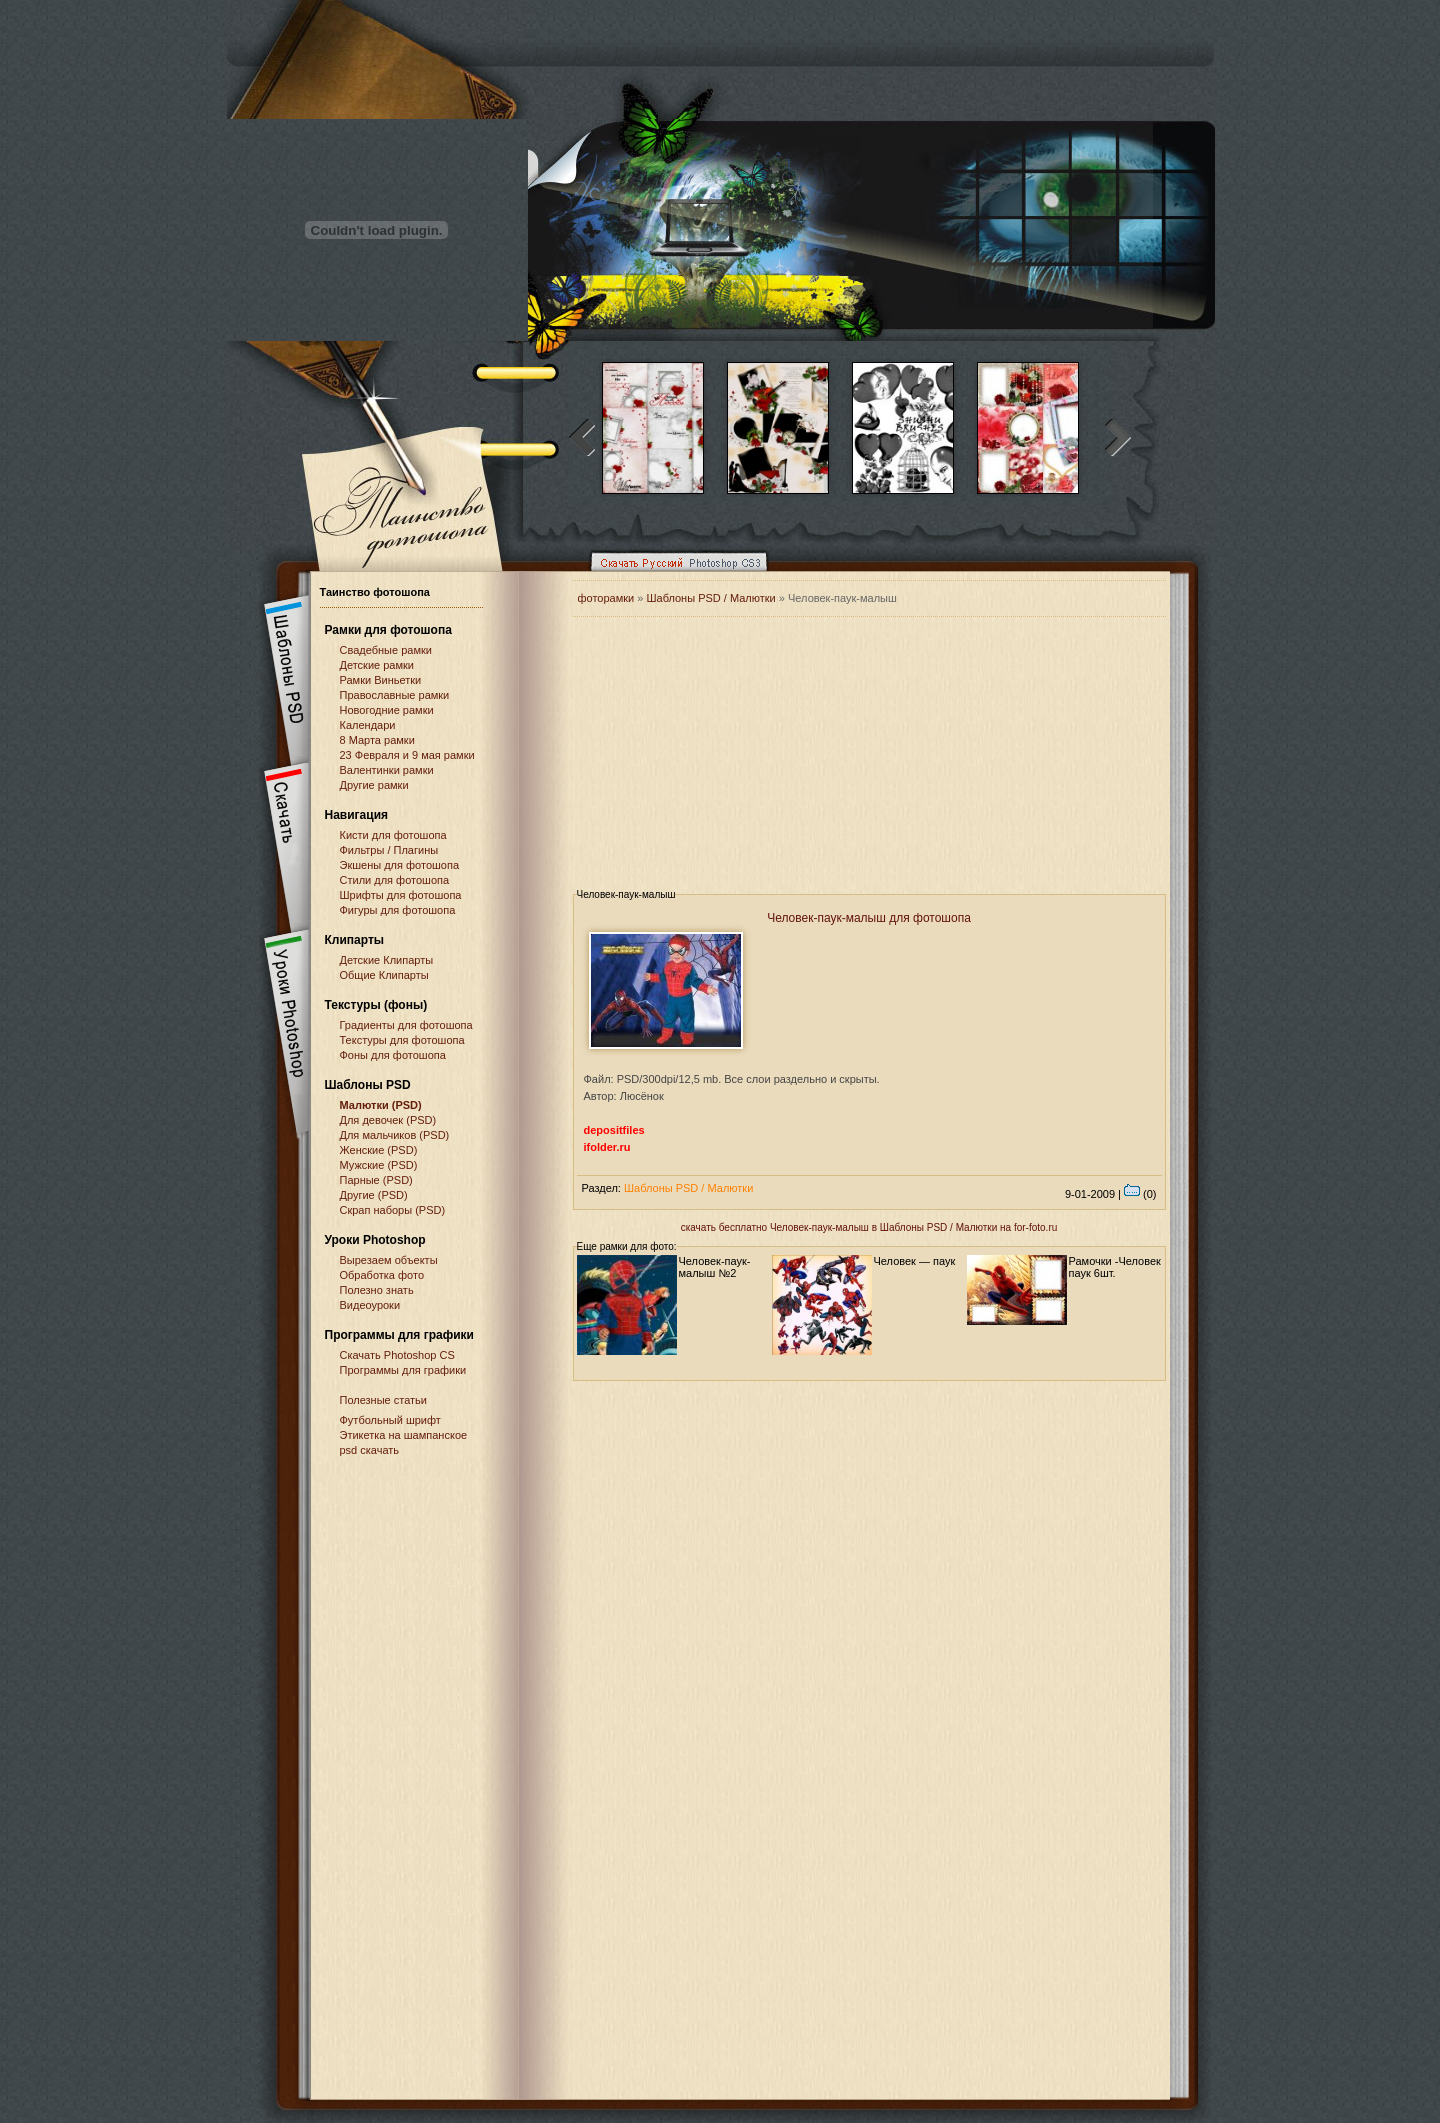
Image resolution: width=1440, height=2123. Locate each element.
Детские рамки (377, 665)
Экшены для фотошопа (400, 865)
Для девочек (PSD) (388, 1120)
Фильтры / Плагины (389, 850)
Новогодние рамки (387, 710)
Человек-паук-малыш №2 (715, 1267)
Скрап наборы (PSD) (393, 1210)
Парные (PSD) (376, 1180)
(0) (1140, 1194)
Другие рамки (374, 785)
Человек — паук (915, 1261)
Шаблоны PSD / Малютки (710, 598)
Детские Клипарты (387, 960)
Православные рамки (395, 695)
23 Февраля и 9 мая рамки (407, 755)
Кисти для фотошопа (393, 835)
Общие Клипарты (384, 975)
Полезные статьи (383, 1400)
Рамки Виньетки (381, 680)
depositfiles (614, 1130)
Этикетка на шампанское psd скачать (404, 1442)
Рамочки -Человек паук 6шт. (1115, 1267)
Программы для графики (403, 1370)
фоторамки (606, 598)
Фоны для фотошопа (393, 1055)
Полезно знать (377, 1290)
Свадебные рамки (386, 650)
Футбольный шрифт (390, 1420)
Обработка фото (382, 1275)
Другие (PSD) (374, 1195)
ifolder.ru (607, 1147)
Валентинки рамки (387, 770)
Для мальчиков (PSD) (395, 1135)
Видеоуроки (370, 1305)
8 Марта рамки (377, 740)
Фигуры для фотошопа (398, 910)
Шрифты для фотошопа (401, 895)
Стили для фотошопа (395, 880)
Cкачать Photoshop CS (397, 1355)
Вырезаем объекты (389, 1260)
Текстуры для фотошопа (402, 1040)
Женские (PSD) (379, 1150)
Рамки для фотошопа (388, 630)
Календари (368, 725)
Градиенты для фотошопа (406, 1025)
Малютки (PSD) (381, 1105)
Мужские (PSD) (379, 1165)
